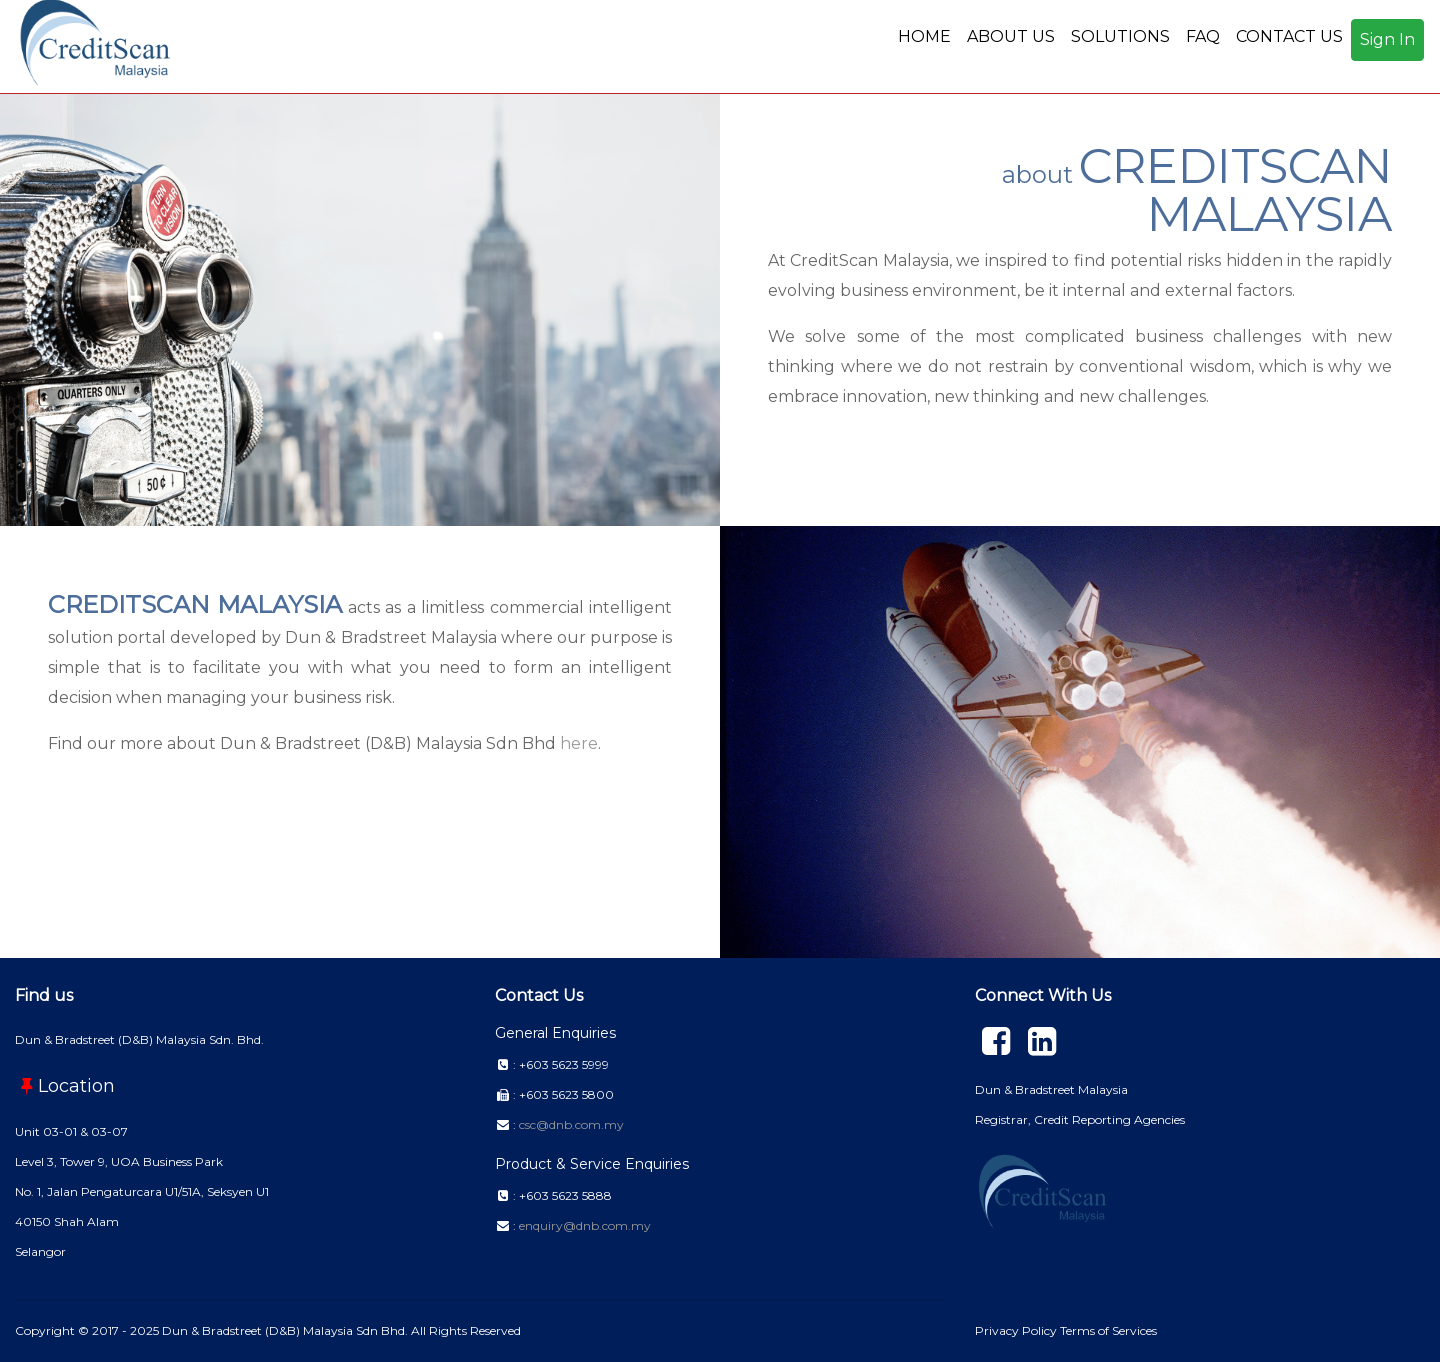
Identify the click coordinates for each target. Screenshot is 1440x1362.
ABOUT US (1011, 36)
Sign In (1387, 39)
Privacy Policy (1017, 1330)
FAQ (1203, 36)
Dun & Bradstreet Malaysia (1051, 1089)
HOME (924, 36)
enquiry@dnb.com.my (585, 1225)
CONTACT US (1289, 36)
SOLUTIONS (1120, 36)
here (579, 743)
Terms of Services (1108, 1330)
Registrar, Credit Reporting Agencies (1080, 1119)
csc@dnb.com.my (571, 1124)
